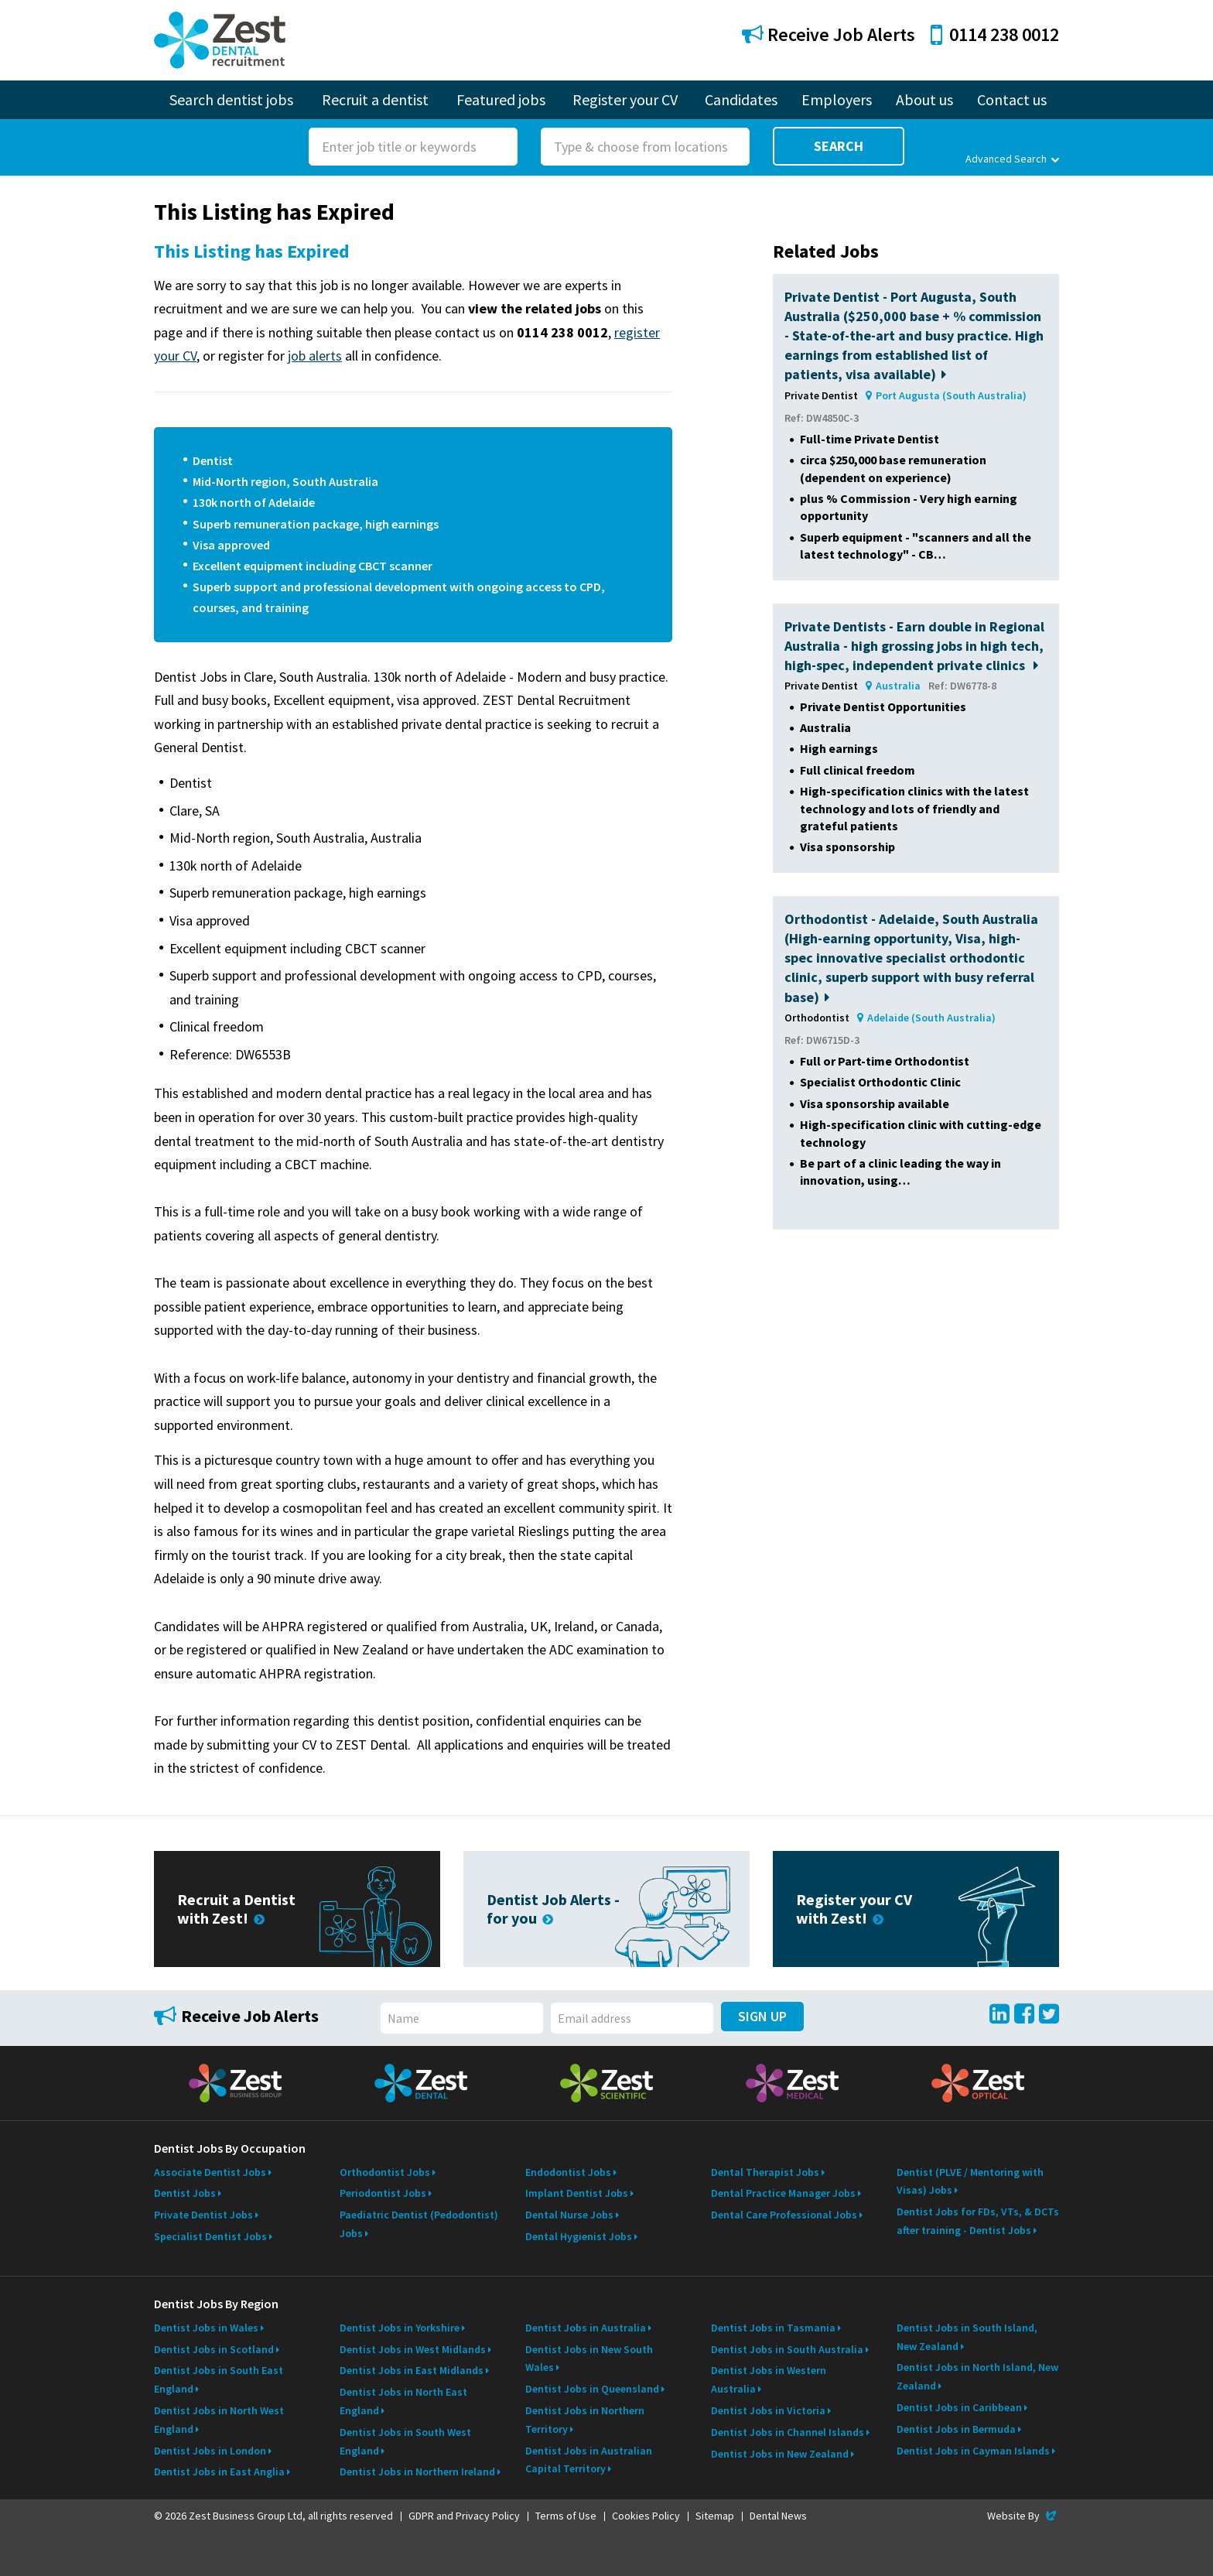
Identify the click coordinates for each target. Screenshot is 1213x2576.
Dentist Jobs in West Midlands (413, 2349)
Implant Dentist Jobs (576, 2193)
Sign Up (762, 2016)
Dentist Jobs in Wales (206, 2328)
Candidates (741, 99)
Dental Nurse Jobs (569, 2215)
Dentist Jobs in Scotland (214, 2349)
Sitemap (714, 2516)
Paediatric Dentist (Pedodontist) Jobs (419, 2224)
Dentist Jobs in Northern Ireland (417, 2472)
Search (838, 146)
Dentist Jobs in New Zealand (780, 2454)
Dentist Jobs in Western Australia (768, 2379)
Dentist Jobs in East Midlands (411, 2370)
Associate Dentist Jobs (210, 2172)
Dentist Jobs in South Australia (787, 2349)
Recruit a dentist (375, 99)
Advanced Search (1012, 159)
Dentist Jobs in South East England (218, 2379)
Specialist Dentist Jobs (210, 2236)
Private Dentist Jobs (203, 2215)
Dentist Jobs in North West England (219, 2419)
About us (924, 99)
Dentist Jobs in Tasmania (773, 2328)
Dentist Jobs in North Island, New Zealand (977, 2376)
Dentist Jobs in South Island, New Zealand (967, 2337)
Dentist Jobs (185, 2193)
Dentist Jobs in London (210, 2451)
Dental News (778, 2516)
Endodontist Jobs (568, 2172)
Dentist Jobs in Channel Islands (787, 2432)
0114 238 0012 (995, 34)
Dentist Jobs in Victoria (768, 2410)
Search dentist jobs (231, 99)
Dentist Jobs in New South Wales (589, 2358)
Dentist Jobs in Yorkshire (400, 2328)
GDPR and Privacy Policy (464, 2516)
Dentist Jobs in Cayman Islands (973, 2451)
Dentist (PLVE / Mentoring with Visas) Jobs (970, 2181)
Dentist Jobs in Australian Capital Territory (588, 2460)
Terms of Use (565, 2516)
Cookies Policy (646, 2516)
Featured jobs (500, 99)
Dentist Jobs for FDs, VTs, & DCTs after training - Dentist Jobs (978, 2221)
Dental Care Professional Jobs (784, 2215)
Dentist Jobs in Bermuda (956, 2429)
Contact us (1012, 99)
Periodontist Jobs (383, 2193)
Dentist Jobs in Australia (585, 2328)
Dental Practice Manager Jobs (783, 2193)
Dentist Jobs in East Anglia (219, 2472)
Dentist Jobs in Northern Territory (584, 2419)
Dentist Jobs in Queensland (592, 2389)
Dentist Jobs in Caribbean (959, 2407)
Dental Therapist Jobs (765, 2172)
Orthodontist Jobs (385, 2172)
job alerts (315, 355)
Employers (836, 99)
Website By (1023, 2516)
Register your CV (625, 99)
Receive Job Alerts (828, 34)
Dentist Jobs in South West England (405, 2441)
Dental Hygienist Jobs (578, 2236)
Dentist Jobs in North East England (403, 2401)
